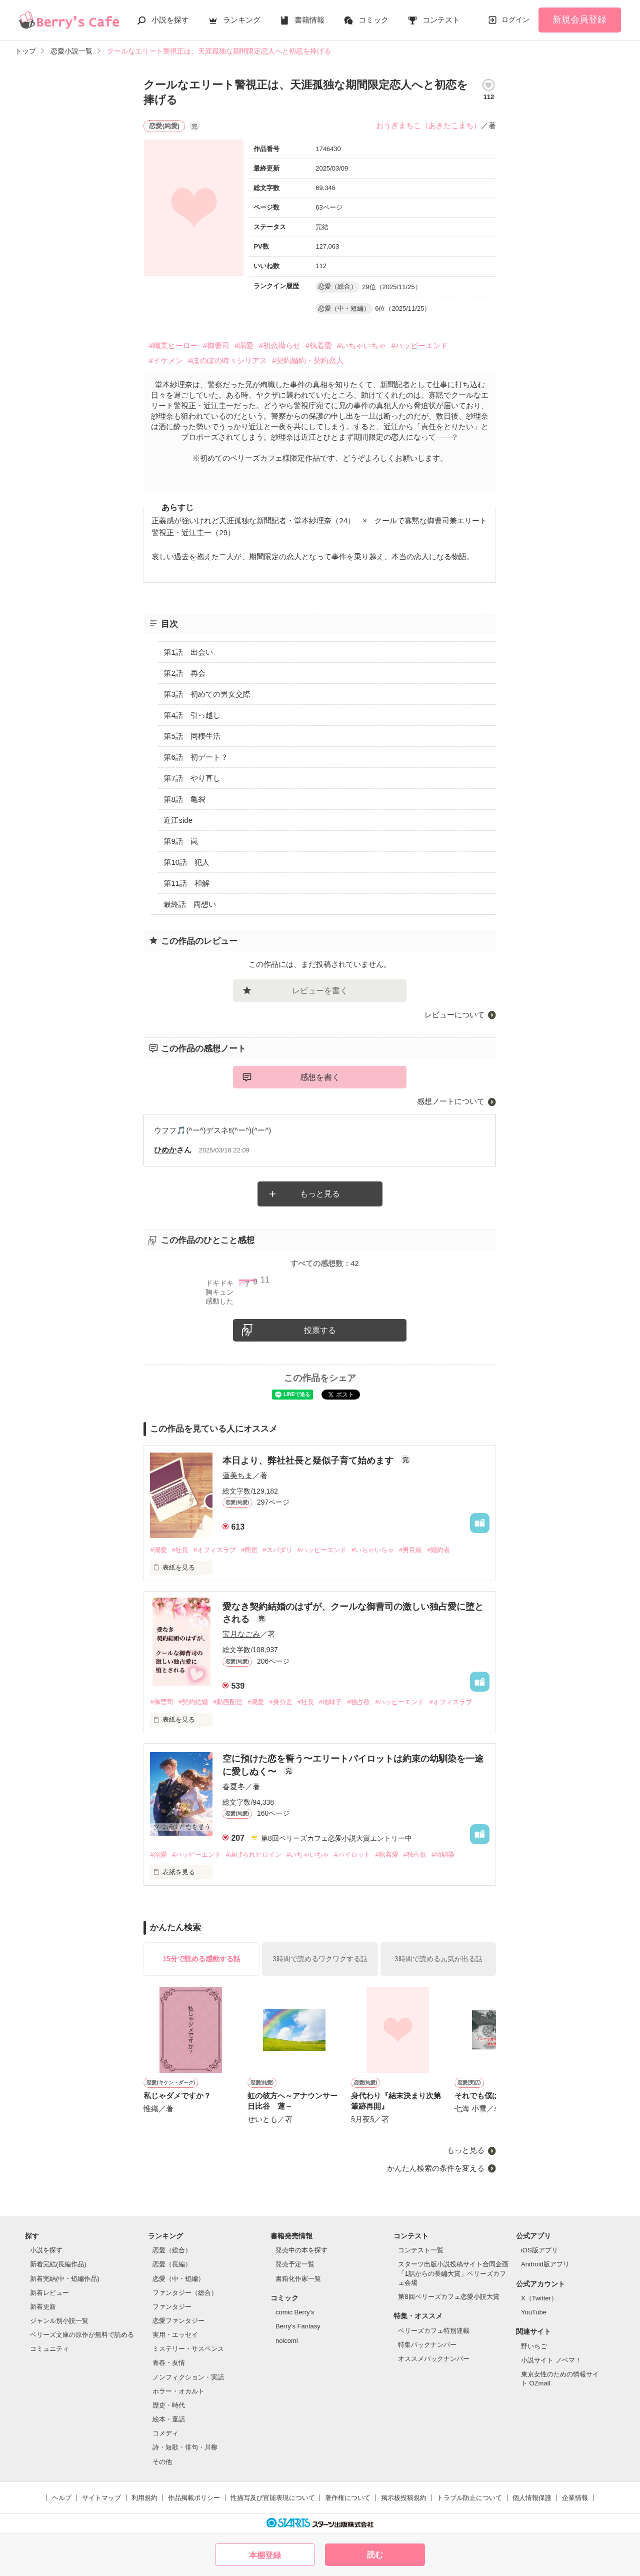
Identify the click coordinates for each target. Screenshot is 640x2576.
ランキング (241, 20)
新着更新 (43, 2306)
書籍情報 (309, 20)
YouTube (533, 2312)
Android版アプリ (545, 2264)
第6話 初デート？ (196, 757)
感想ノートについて (450, 1101)
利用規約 (145, 2497)
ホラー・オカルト (178, 2391)
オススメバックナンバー (434, 2358)
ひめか (165, 1149)
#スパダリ (277, 1550)
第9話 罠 (181, 841)
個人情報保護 (532, 2497)
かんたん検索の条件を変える (435, 2168)
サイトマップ (101, 2497)
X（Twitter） (539, 2298)
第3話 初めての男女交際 (207, 694)
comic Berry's (295, 2312)
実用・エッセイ (175, 2334)
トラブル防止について (469, 2497)
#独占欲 (358, 1702)
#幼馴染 (443, 1854)
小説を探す (170, 20)
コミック (373, 20)
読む (375, 2554)
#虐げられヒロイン (254, 1854)
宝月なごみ (241, 1634)
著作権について (347, 2497)
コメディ (165, 2433)
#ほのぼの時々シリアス (227, 360)
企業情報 (575, 2497)
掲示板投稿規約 (403, 2497)
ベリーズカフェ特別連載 (434, 2330)
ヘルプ (62, 2497)
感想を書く (320, 1077)
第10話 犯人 (187, 862)
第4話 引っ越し (192, 715)
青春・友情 (168, 2362)
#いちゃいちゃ (361, 345)
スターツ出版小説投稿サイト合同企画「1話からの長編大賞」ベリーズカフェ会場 (453, 2273)
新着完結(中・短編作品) (65, 2278)
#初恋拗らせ (279, 345)
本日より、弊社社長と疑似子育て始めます (309, 1461)
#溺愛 (244, 345)
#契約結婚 (193, 1702)
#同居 (249, 1550)
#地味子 (330, 1702)
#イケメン (165, 360)
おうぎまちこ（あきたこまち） (428, 125)
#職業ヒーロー (173, 345)
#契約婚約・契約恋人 (308, 360)
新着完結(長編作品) (58, 2264)
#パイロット (352, 1854)
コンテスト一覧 (421, 2250)
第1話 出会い (188, 652)
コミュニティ (49, 2348)
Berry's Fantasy (298, 2326)
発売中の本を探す (302, 2250)
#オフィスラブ (215, 1550)
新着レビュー (49, 2292)
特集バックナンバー (427, 2344)
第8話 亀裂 (184, 799)
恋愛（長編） (172, 2264)
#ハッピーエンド (419, 345)
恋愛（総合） (172, 2250)
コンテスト (441, 20)
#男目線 (410, 1550)
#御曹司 (216, 345)
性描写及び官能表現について (272, 2497)
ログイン (516, 20)
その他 (162, 2461)
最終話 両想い (190, 904)
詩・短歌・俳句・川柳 (185, 2447)
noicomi (287, 2340)
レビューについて (454, 1014)
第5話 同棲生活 (192, 736)
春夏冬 (233, 1786)
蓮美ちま (237, 1475)
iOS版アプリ (539, 2250)
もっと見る (320, 1193)
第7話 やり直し (192, 778)
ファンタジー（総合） (185, 2292)
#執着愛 (319, 345)
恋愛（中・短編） (178, 2278)
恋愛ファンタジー (178, 2320)
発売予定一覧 (295, 2264)
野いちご (534, 2346)
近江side (178, 820)
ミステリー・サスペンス (188, 2348)
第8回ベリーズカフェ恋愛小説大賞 (448, 2296)
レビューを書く (320, 990)
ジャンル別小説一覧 (59, 2320)
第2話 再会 (184, 673)
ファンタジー (172, 2306)
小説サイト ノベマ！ (551, 2360)
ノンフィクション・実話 (188, 2377)
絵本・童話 (168, 2419)
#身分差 (280, 1702)
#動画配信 (227, 1702)
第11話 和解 (187, 883)
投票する (320, 1330)
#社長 (180, 1550)
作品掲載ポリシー (194, 2497)
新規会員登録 (579, 20)
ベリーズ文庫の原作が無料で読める (82, 2334)
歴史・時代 (168, 2405)
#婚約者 (438, 1550)
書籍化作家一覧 (298, 2278)
